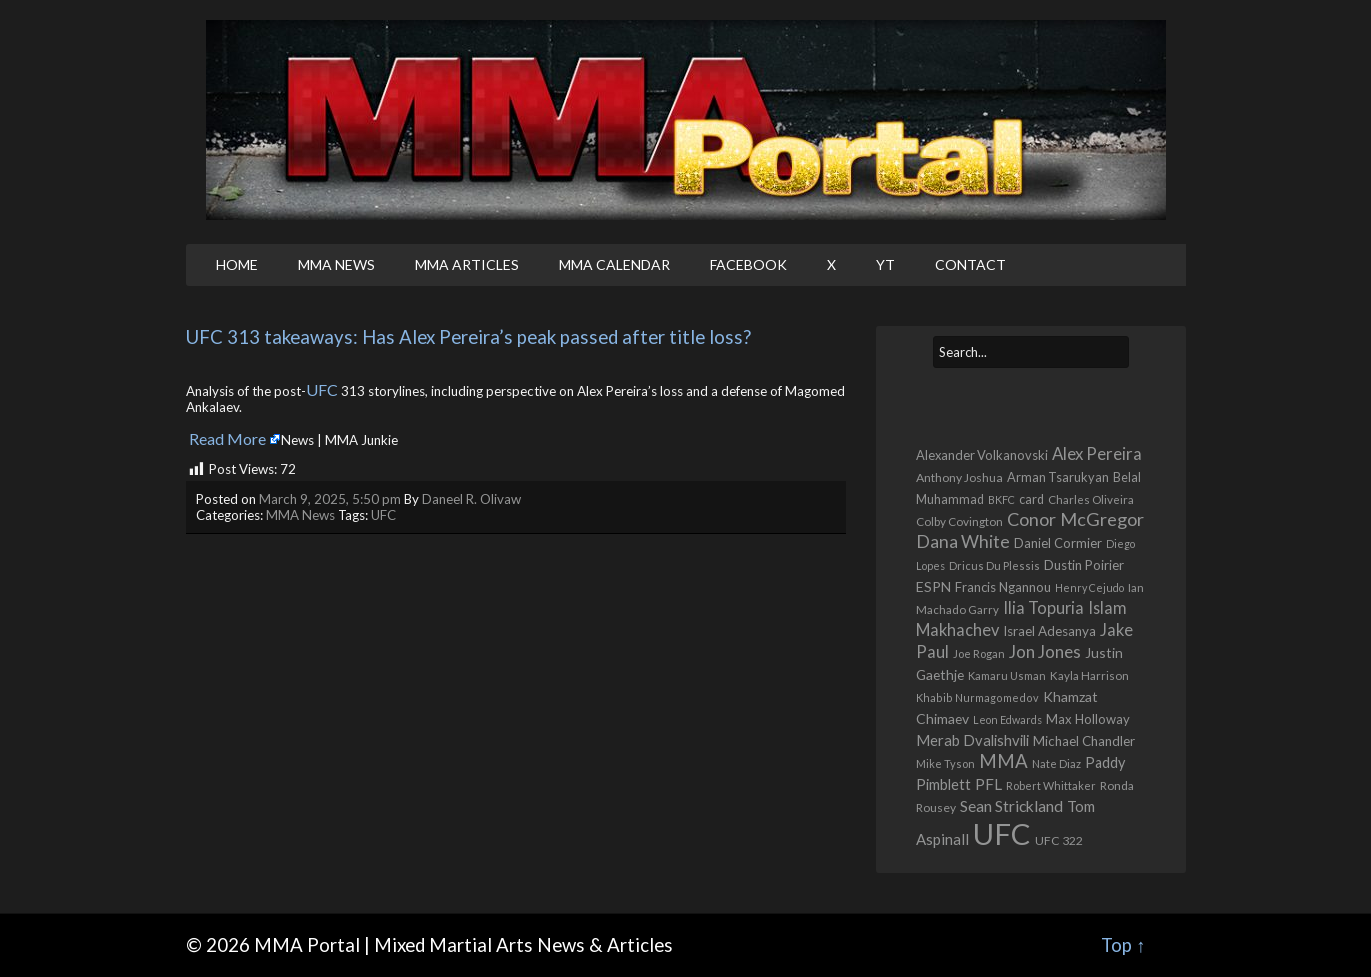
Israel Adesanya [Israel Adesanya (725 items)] (1049, 631)
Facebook (748, 264)
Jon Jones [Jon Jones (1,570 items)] (1045, 651)
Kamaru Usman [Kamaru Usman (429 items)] (1007, 675)
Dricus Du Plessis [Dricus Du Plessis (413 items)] (994, 565)
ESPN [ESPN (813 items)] (933, 586)
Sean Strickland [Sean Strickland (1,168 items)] (1011, 805)
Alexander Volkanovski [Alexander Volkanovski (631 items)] (982, 455)
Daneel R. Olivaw (471, 499)
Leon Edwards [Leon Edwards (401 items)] (1007, 719)
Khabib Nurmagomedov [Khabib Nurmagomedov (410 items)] (977, 697)
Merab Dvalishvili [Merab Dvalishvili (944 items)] (972, 740)
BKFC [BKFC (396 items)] (1001, 499)
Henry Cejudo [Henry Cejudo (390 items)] (1089, 587)
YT (885, 264)
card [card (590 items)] (1031, 499)
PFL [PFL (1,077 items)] (988, 784)
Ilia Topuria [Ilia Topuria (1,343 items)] (1043, 607)
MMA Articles (467, 264)
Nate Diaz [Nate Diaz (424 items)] (1056, 763)
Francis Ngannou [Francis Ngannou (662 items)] (1003, 587)
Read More (227, 438)
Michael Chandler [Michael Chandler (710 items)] (1084, 741)
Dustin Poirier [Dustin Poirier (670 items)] (1084, 565)
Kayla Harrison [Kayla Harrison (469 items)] (1089, 675)
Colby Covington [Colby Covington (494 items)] (959, 521)
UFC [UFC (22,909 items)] (1002, 833)
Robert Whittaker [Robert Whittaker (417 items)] (1051, 785)
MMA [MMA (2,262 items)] (1003, 761)
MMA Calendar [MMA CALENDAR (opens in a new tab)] (614, 264)
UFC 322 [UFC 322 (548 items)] (1059, 840)
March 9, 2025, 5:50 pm (330, 499)
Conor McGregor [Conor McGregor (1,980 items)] (1075, 519)
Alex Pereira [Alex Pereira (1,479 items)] (1097, 453)
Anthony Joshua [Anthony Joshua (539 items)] (959, 477)
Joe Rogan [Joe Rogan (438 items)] (979, 653)
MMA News (336, 264)
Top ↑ (1123, 945)
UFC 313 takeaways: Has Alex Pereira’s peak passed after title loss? (468, 337)
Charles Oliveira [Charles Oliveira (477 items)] (1091, 499)
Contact (970, 264)
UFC (322, 389)
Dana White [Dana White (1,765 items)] (963, 541)
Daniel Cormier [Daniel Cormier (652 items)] (1058, 543)
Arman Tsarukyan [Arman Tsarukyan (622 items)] (1058, 477)
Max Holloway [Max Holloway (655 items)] (1088, 719)
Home (237, 264)
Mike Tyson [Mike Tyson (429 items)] (945, 763)
